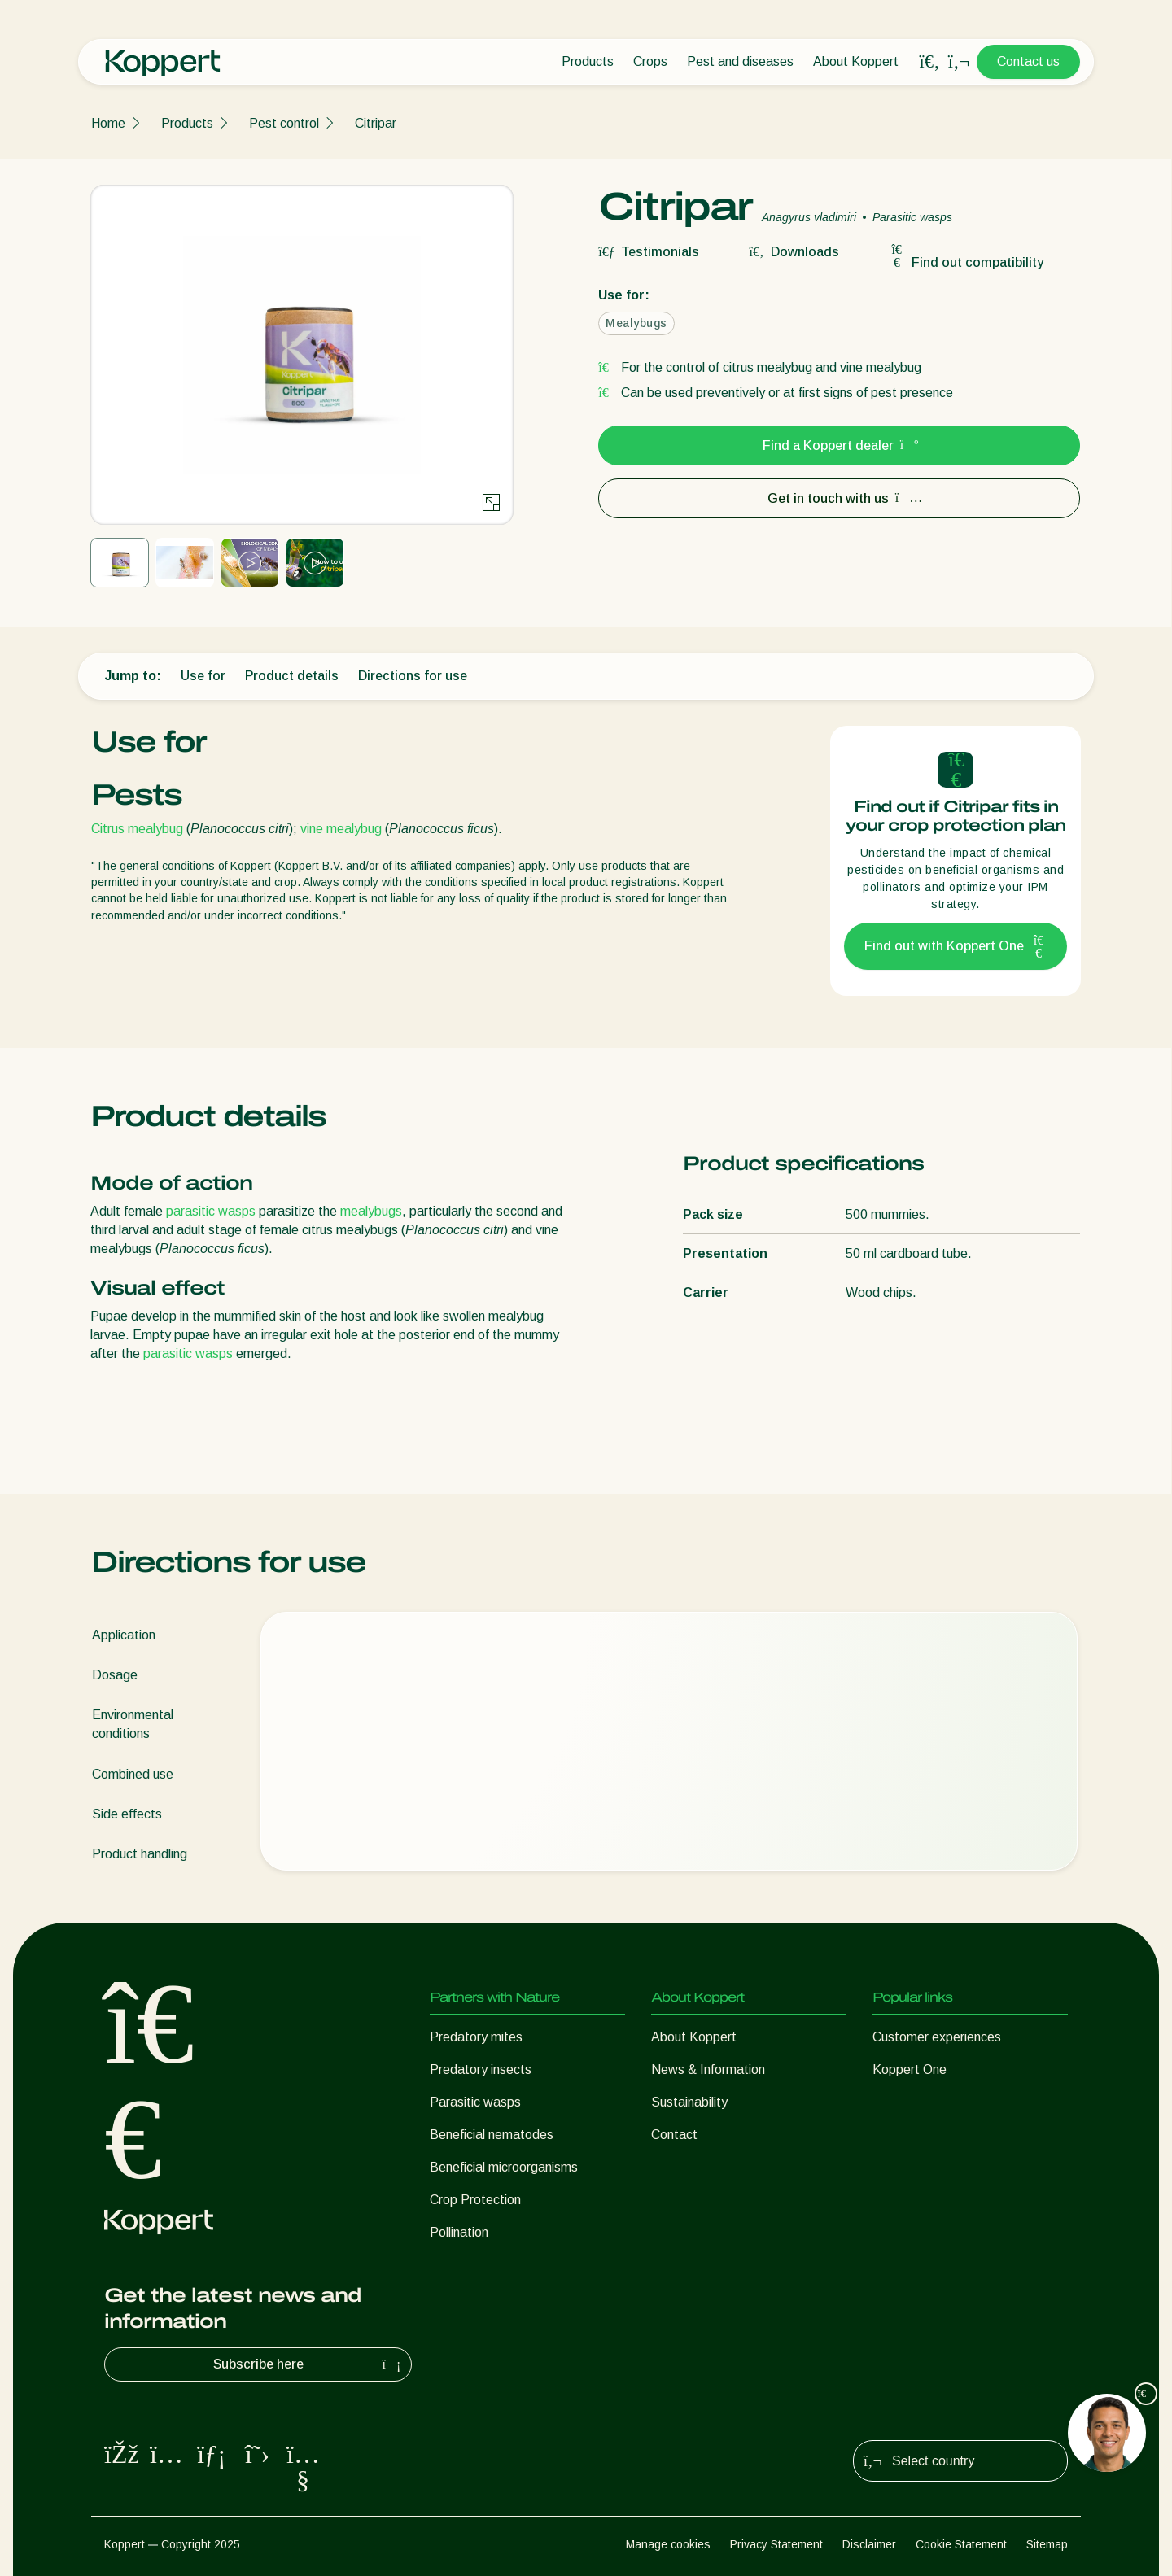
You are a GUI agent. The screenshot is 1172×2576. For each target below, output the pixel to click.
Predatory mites (476, 2037)
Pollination (459, 2232)
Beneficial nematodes (491, 2135)
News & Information (708, 2069)
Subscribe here (309, 2364)
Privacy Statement (776, 2544)
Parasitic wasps (475, 2102)
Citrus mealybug (137, 829)
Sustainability (689, 2102)
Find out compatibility (966, 262)
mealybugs (371, 1211)
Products (588, 61)
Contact (674, 2135)
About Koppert (856, 61)
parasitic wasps (211, 1211)
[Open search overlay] (929, 61)
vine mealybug (341, 829)
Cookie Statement (961, 2544)
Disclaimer (869, 2544)
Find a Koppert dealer (839, 445)
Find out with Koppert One (955, 946)
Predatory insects (480, 2069)
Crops (650, 61)
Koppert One (909, 2069)
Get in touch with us (839, 498)
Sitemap (1047, 2544)
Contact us (1028, 61)
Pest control (284, 123)
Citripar (375, 123)
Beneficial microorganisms (504, 2167)
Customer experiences (936, 2037)
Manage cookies (668, 2544)
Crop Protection (475, 2200)
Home (108, 123)
